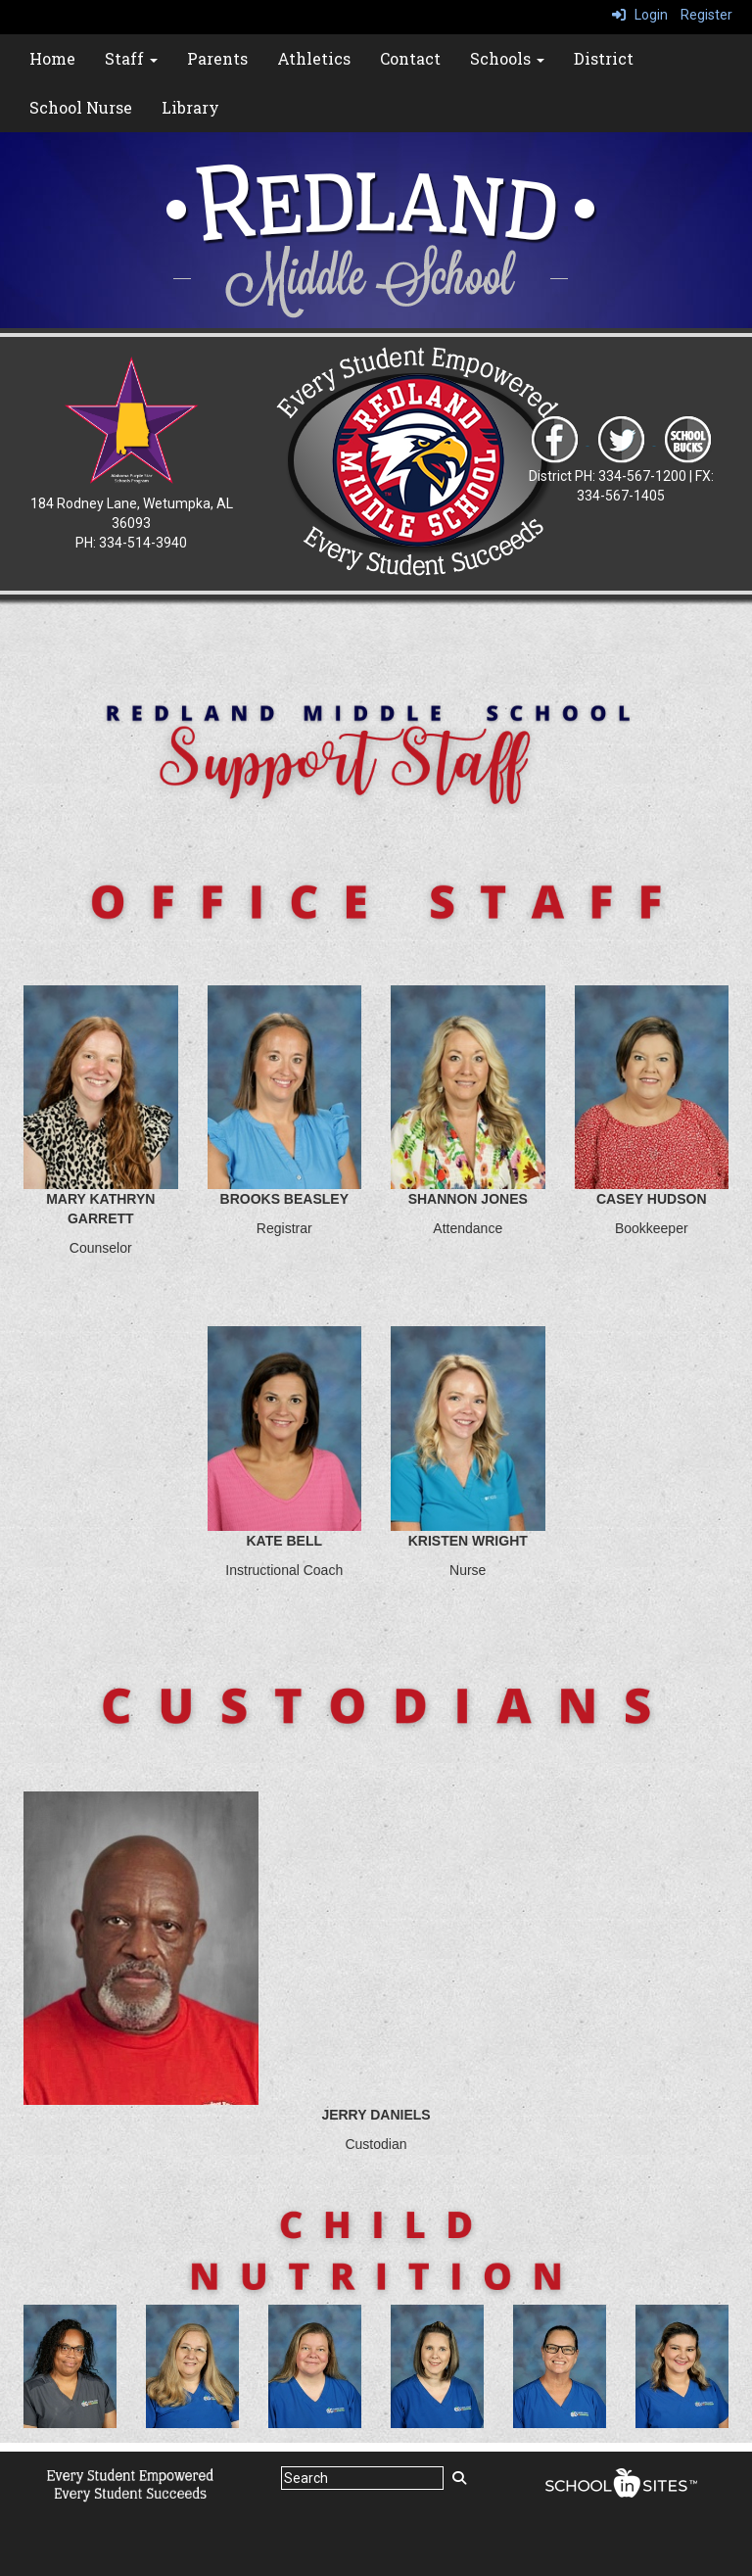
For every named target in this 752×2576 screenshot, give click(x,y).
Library (190, 107)
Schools (507, 58)
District (604, 58)
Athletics (314, 58)
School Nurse (80, 107)
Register (706, 15)
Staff (131, 58)
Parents (217, 58)
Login (640, 15)
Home (52, 58)
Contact (410, 58)
